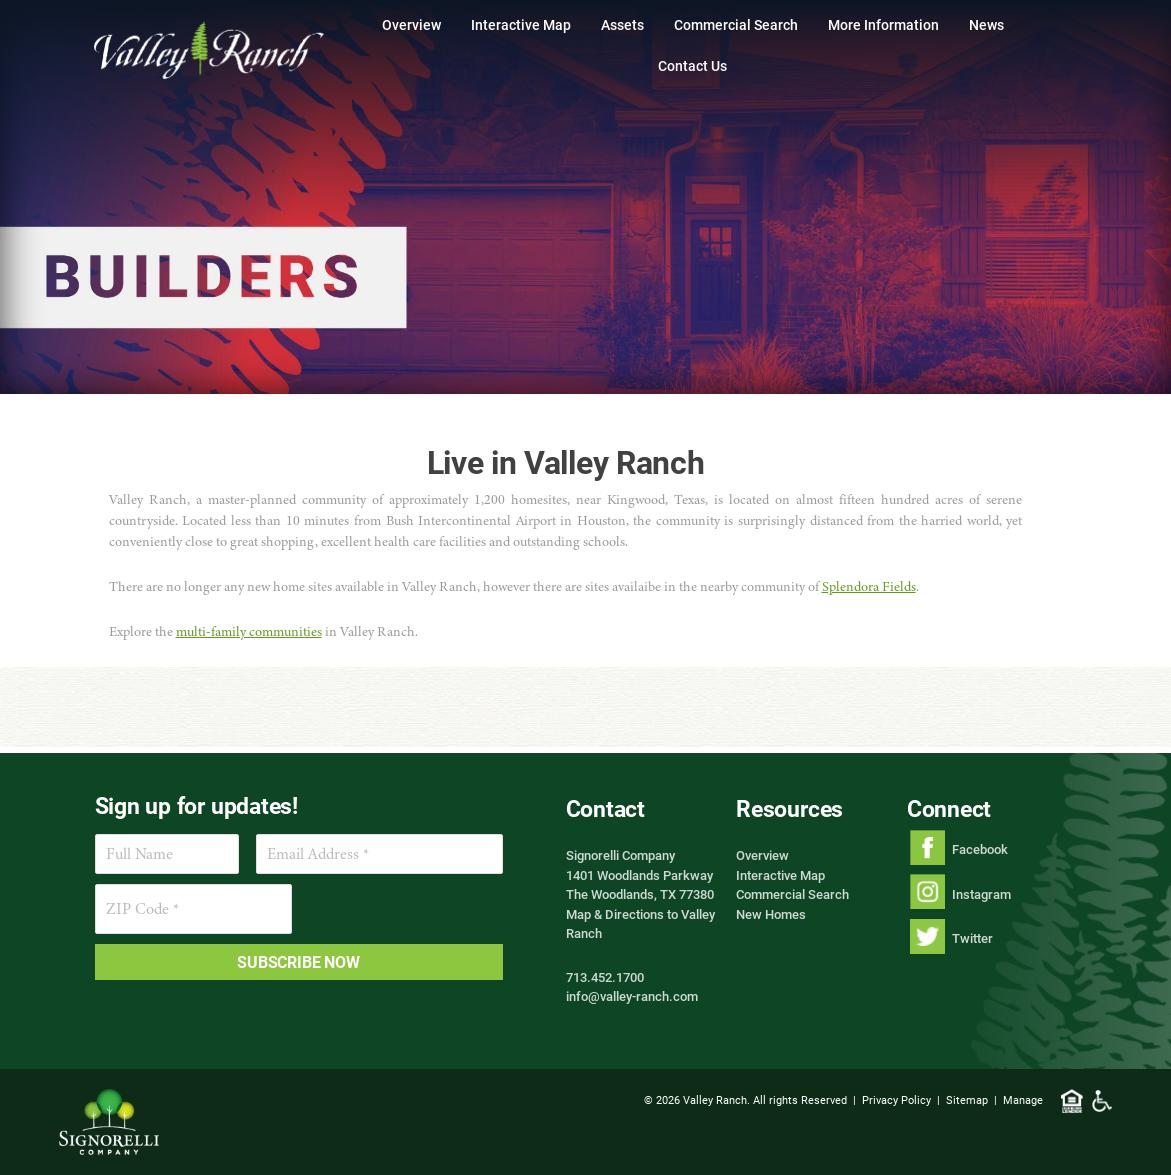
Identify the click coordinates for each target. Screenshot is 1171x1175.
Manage (1023, 1099)
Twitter (972, 938)
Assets (622, 24)
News (986, 24)
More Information (883, 24)
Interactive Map (521, 24)
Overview (411, 24)
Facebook (980, 849)
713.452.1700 (605, 977)
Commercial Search (736, 24)
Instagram (981, 894)
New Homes (771, 914)
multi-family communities (249, 631)
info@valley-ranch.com (632, 996)
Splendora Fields (869, 586)
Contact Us (692, 65)
